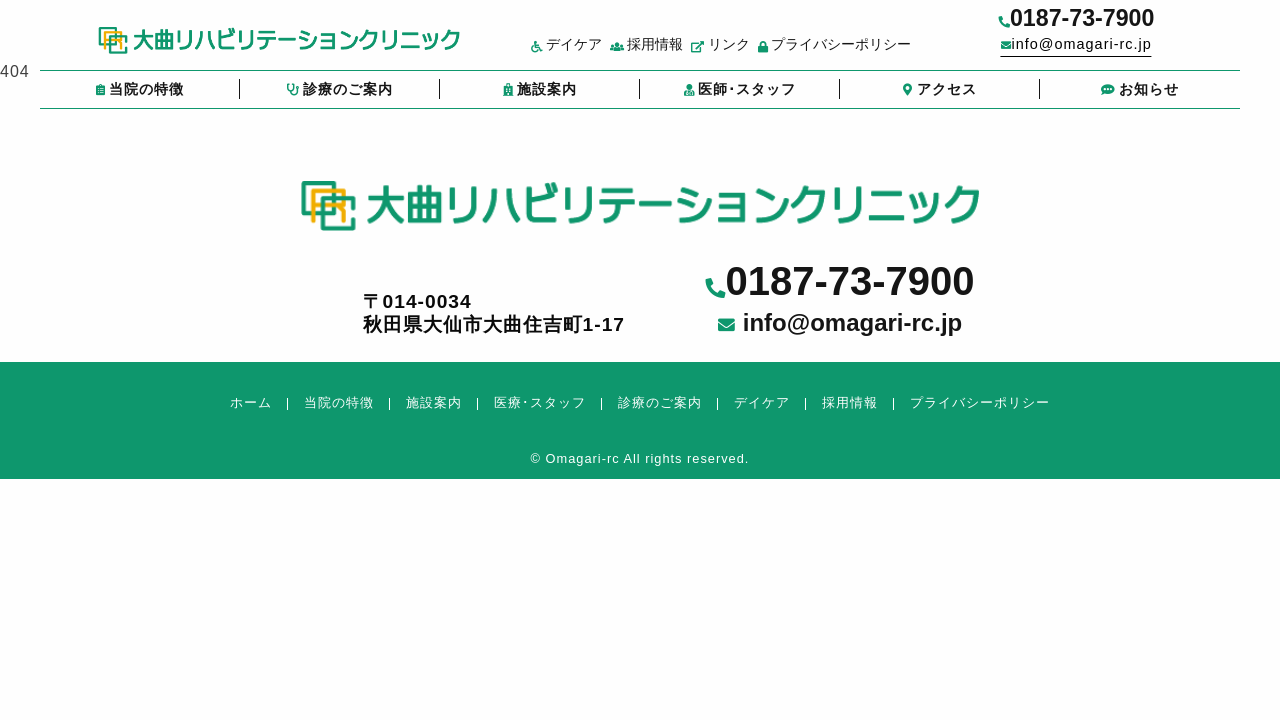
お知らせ (1139, 98)
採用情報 (675, 53)
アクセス (940, 98)
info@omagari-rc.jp (1119, 51)
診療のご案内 (340, 98)
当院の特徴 (139, 98)
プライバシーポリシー (863, 53)
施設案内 (540, 98)
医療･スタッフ (540, 402)
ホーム (251, 402)
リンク (750, 53)
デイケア (595, 53)
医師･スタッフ (739, 98)
